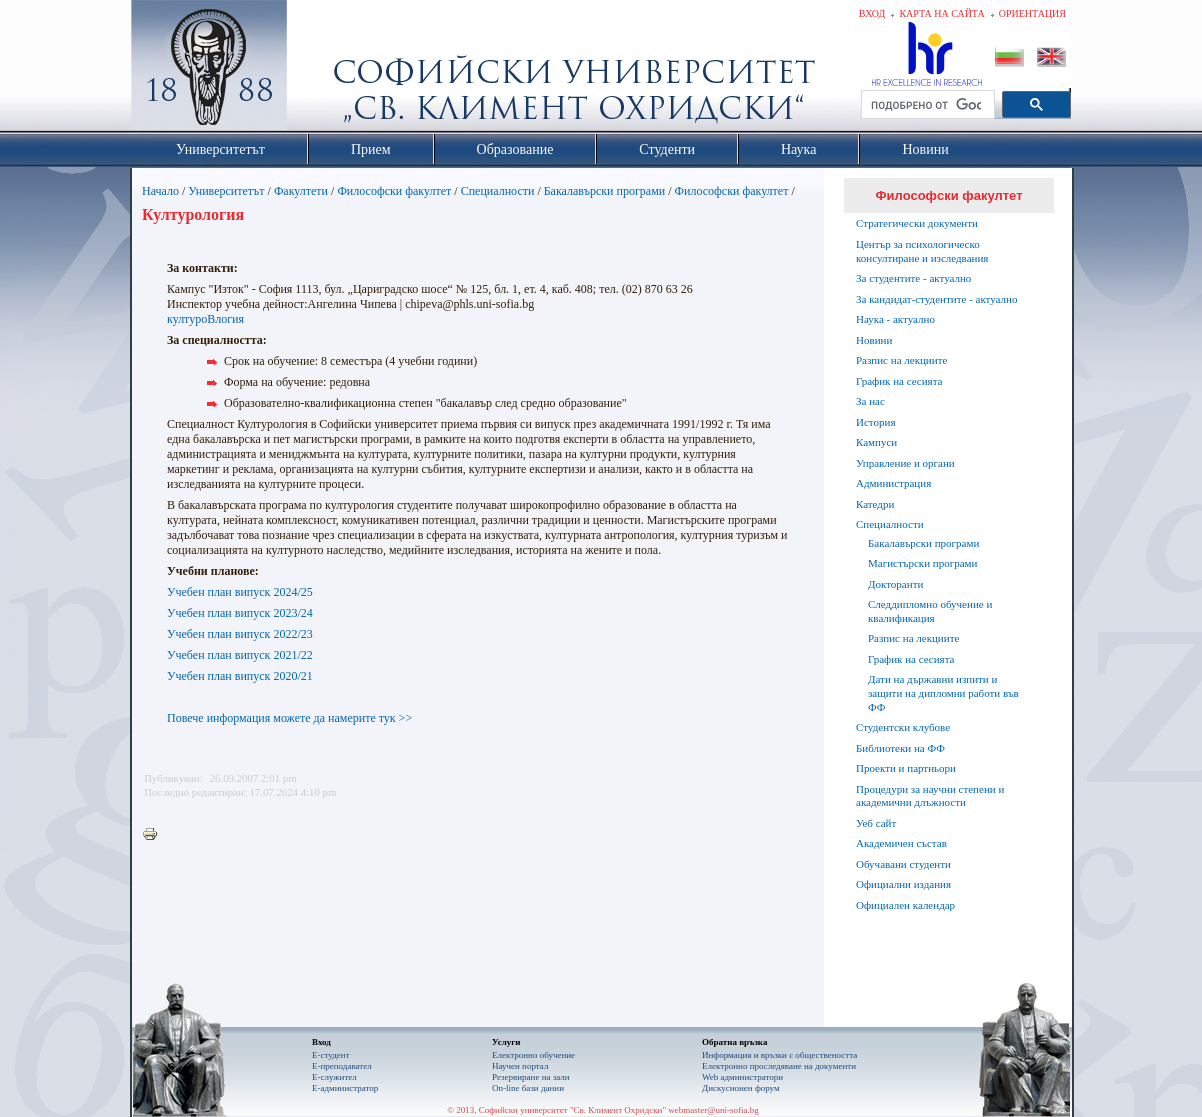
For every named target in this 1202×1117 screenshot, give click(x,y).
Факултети (301, 191)
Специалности (498, 191)
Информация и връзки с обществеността (779, 1055)
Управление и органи (905, 463)
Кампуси (876, 442)
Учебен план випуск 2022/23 (240, 634)
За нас (870, 401)
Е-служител (334, 1077)
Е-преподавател (342, 1066)
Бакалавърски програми (604, 191)
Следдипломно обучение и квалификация (930, 611)
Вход (872, 13)
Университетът (226, 191)
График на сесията (899, 381)
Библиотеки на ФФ (900, 748)
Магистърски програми (922, 563)
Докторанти (895, 584)
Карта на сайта (941, 13)
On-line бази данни (528, 1088)
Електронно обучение (533, 1055)
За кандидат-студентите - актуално (936, 299)
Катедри (875, 504)
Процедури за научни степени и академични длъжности (930, 796)
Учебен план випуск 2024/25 (240, 592)
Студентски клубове (903, 727)
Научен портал (520, 1066)
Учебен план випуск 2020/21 (240, 676)
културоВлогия (205, 319)
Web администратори (742, 1077)
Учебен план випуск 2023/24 (240, 613)
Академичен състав (901, 843)
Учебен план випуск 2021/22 (240, 655)
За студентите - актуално (913, 278)
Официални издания (903, 884)
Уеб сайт (876, 823)
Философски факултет (394, 191)
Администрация (893, 483)
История (875, 422)
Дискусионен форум (741, 1088)
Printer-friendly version (155, 835)
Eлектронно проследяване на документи (779, 1066)
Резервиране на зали (531, 1077)
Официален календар (905, 905)
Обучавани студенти (903, 864)
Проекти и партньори (906, 768)
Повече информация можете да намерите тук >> (289, 718)
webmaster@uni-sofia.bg (713, 1110)
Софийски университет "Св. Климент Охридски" (322, 70)
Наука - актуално (895, 319)
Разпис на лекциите (901, 360)
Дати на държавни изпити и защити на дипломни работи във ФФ (943, 693)
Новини (874, 340)
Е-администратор (345, 1088)
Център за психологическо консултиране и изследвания (922, 251)
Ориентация (1032, 13)
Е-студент (331, 1055)
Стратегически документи (917, 223)
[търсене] (926, 105)
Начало (160, 191)
